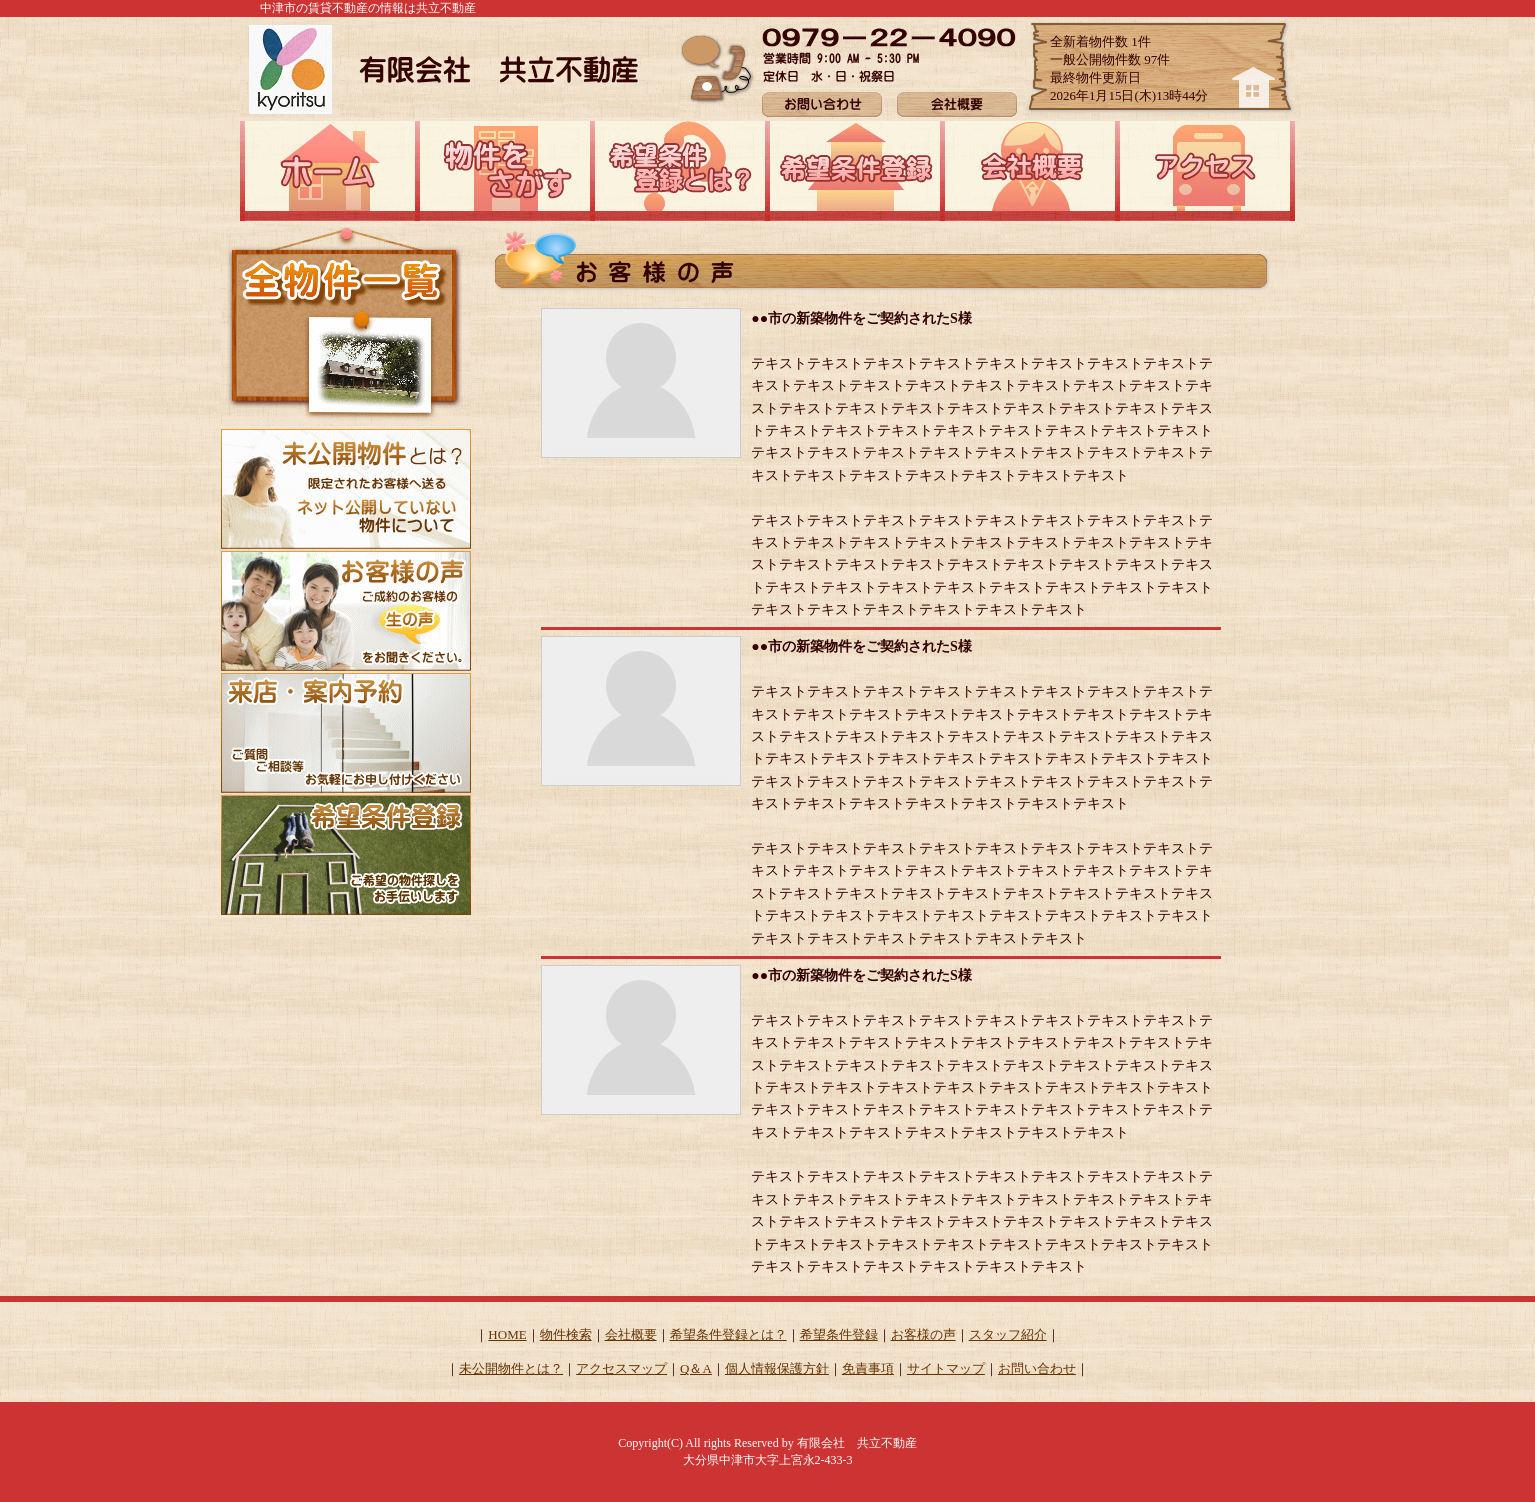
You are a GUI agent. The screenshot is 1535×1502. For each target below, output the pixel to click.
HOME (507, 1334)
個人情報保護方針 (777, 1368)
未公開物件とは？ (511, 1368)
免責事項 (868, 1368)
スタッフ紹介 (1008, 1334)
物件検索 (566, 1334)
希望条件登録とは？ (728, 1334)
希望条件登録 (839, 1334)
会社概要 (631, 1334)
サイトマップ (946, 1368)
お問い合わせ (1037, 1368)
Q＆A (696, 1368)
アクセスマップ (621, 1368)
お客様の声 (923, 1334)
